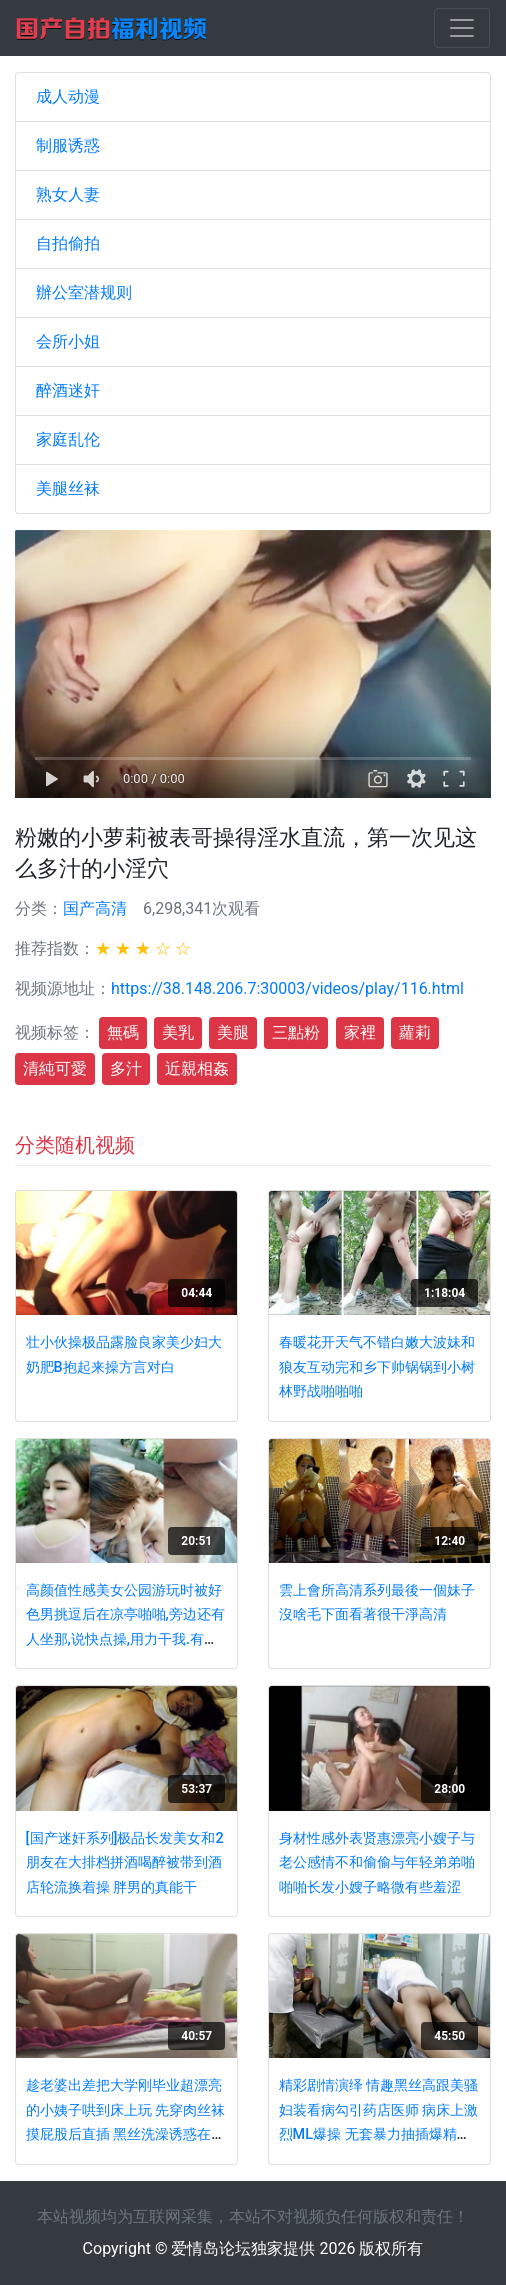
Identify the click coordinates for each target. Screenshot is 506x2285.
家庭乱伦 (68, 439)
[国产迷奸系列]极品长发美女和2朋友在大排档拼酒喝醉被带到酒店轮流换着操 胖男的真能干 (125, 1863)
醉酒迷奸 (68, 390)
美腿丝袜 (68, 488)
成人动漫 (68, 96)
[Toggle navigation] (462, 28)
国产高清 (95, 908)
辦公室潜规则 (84, 292)
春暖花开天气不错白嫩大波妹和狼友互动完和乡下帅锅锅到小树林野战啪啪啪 (377, 1367)
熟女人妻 (68, 194)
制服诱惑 (68, 145)
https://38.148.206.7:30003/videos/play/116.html (287, 988)
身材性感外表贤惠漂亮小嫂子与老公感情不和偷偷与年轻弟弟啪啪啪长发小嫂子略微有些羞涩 (377, 1863)
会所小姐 (68, 341)
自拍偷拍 (68, 243)
